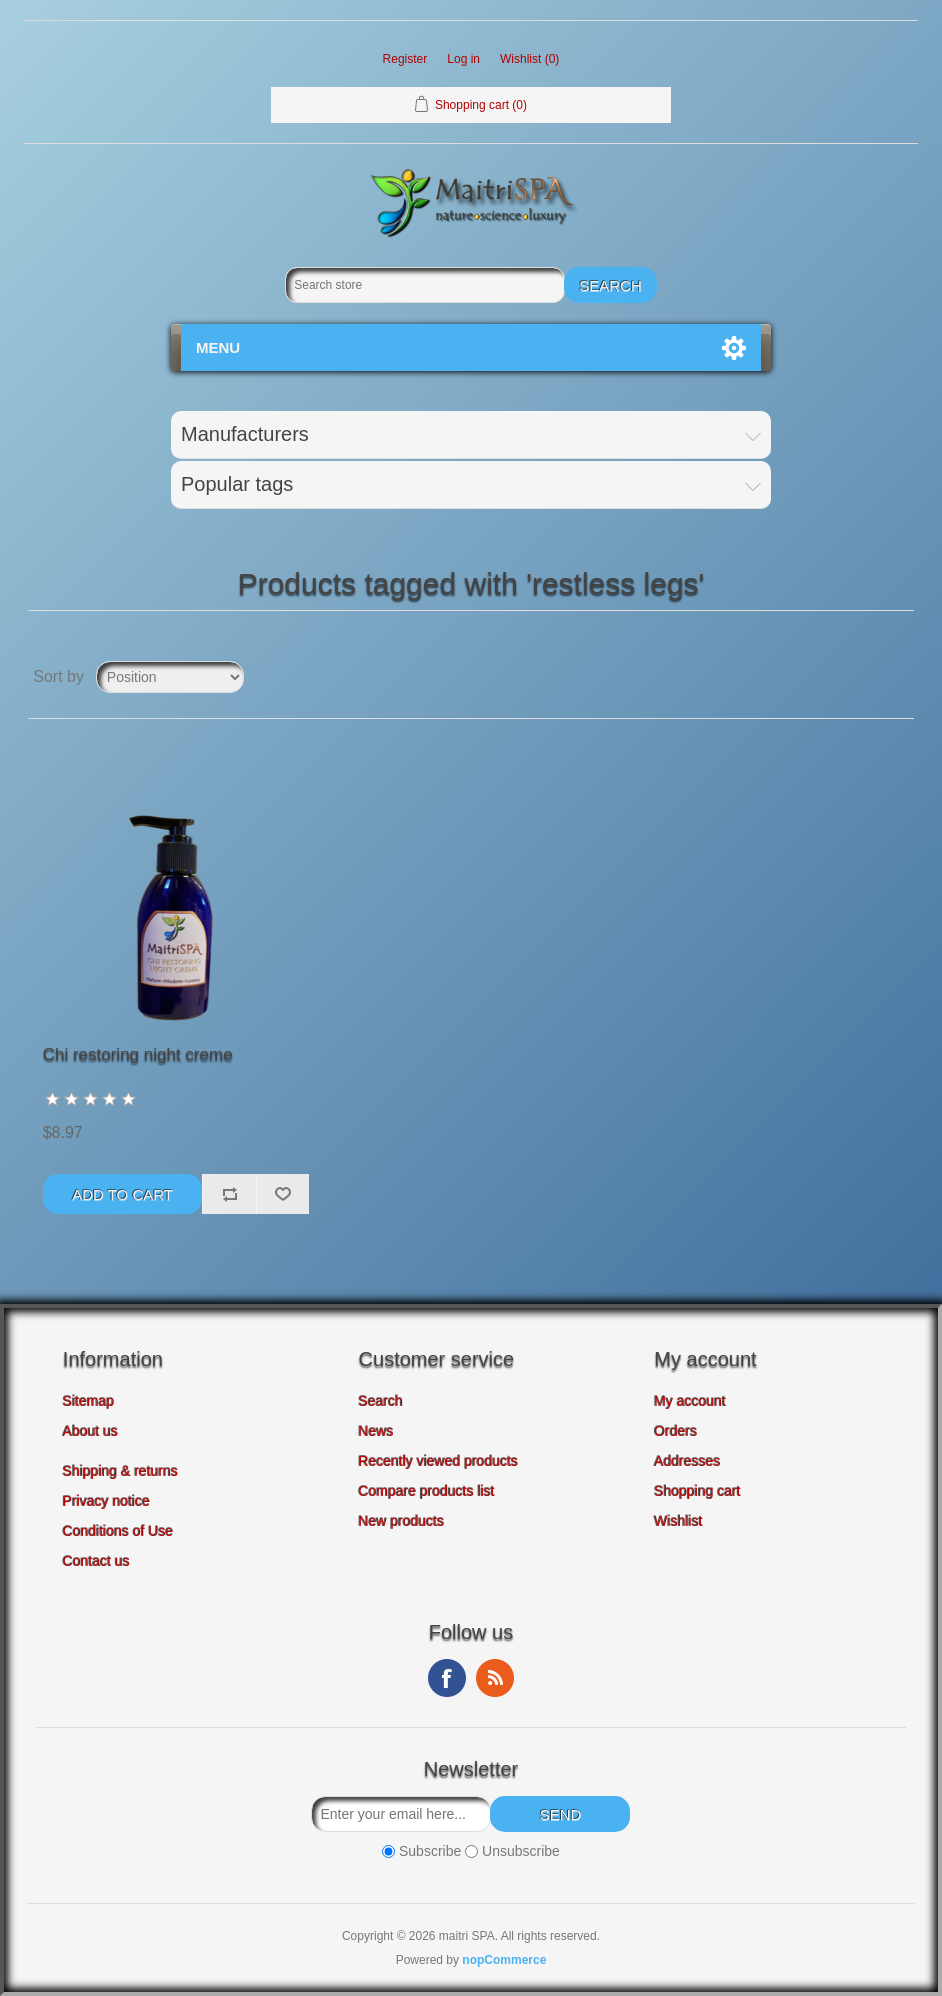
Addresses (687, 1461)
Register (405, 59)
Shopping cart (697, 1491)
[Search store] (425, 285)
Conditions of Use (118, 1531)
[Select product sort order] (170, 677)
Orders (675, 1431)
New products (402, 1521)
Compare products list (427, 1491)
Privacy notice (106, 1501)
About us (90, 1431)
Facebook (447, 1678)
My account (690, 1401)
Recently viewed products (439, 1461)
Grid (861, 677)
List (897, 677)
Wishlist (678, 1521)
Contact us (96, 1561)
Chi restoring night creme (138, 1054)
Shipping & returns (120, 1471)
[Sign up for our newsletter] (401, 1814)
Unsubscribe (521, 1852)
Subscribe (430, 1852)
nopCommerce (504, 1960)
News (376, 1431)
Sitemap (88, 1401)
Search (381, 1401)
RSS (495, 1678)
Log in (463, 59)
